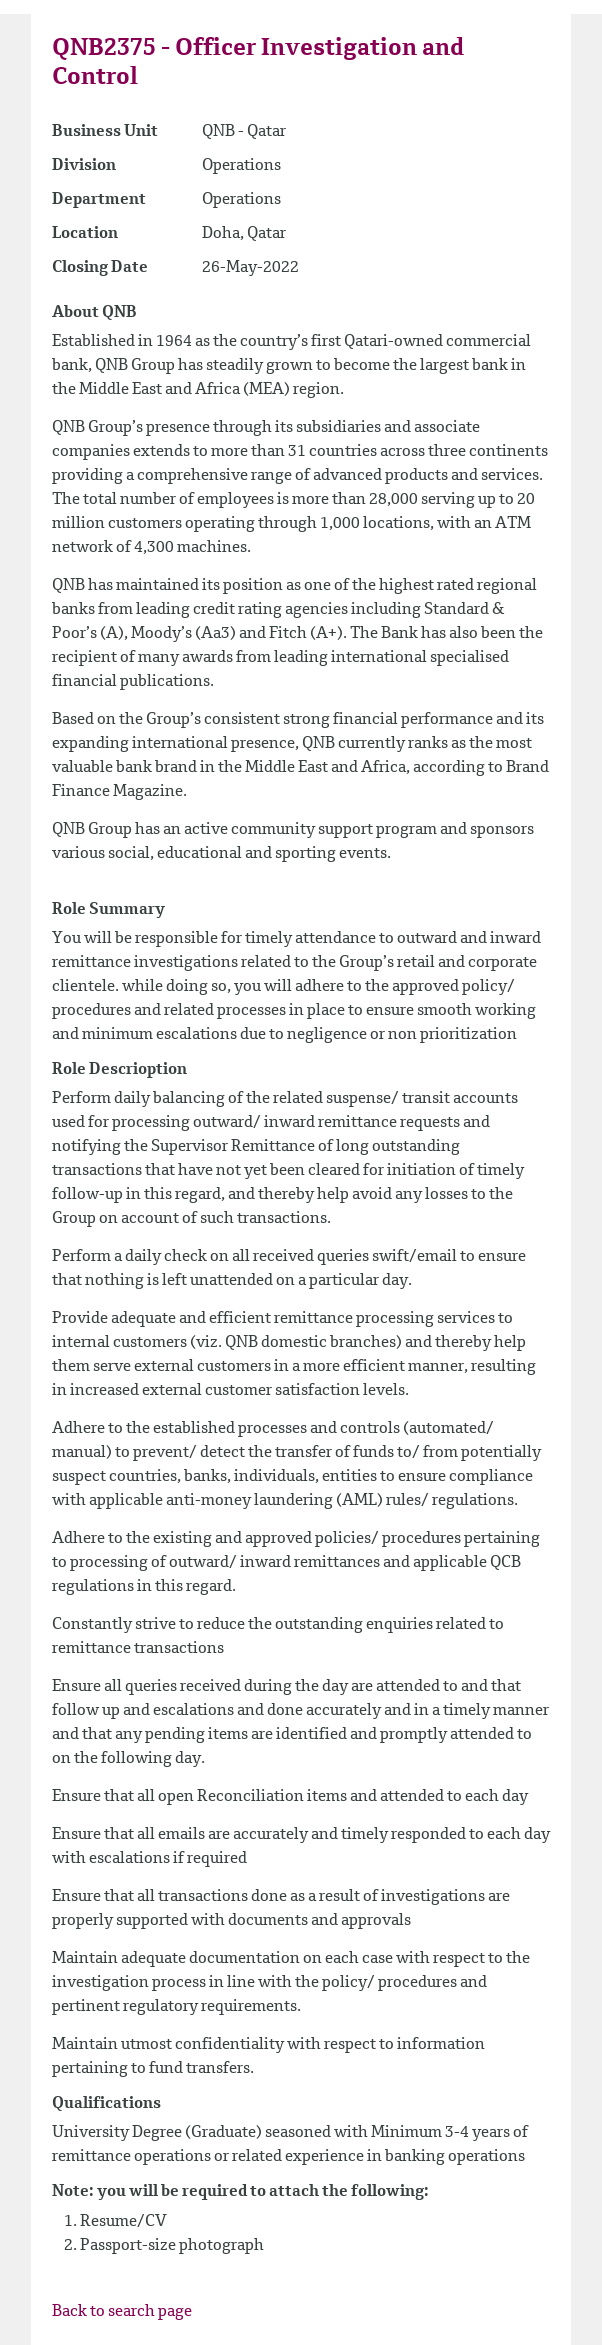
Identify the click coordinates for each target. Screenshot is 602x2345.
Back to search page (122, 2312)
